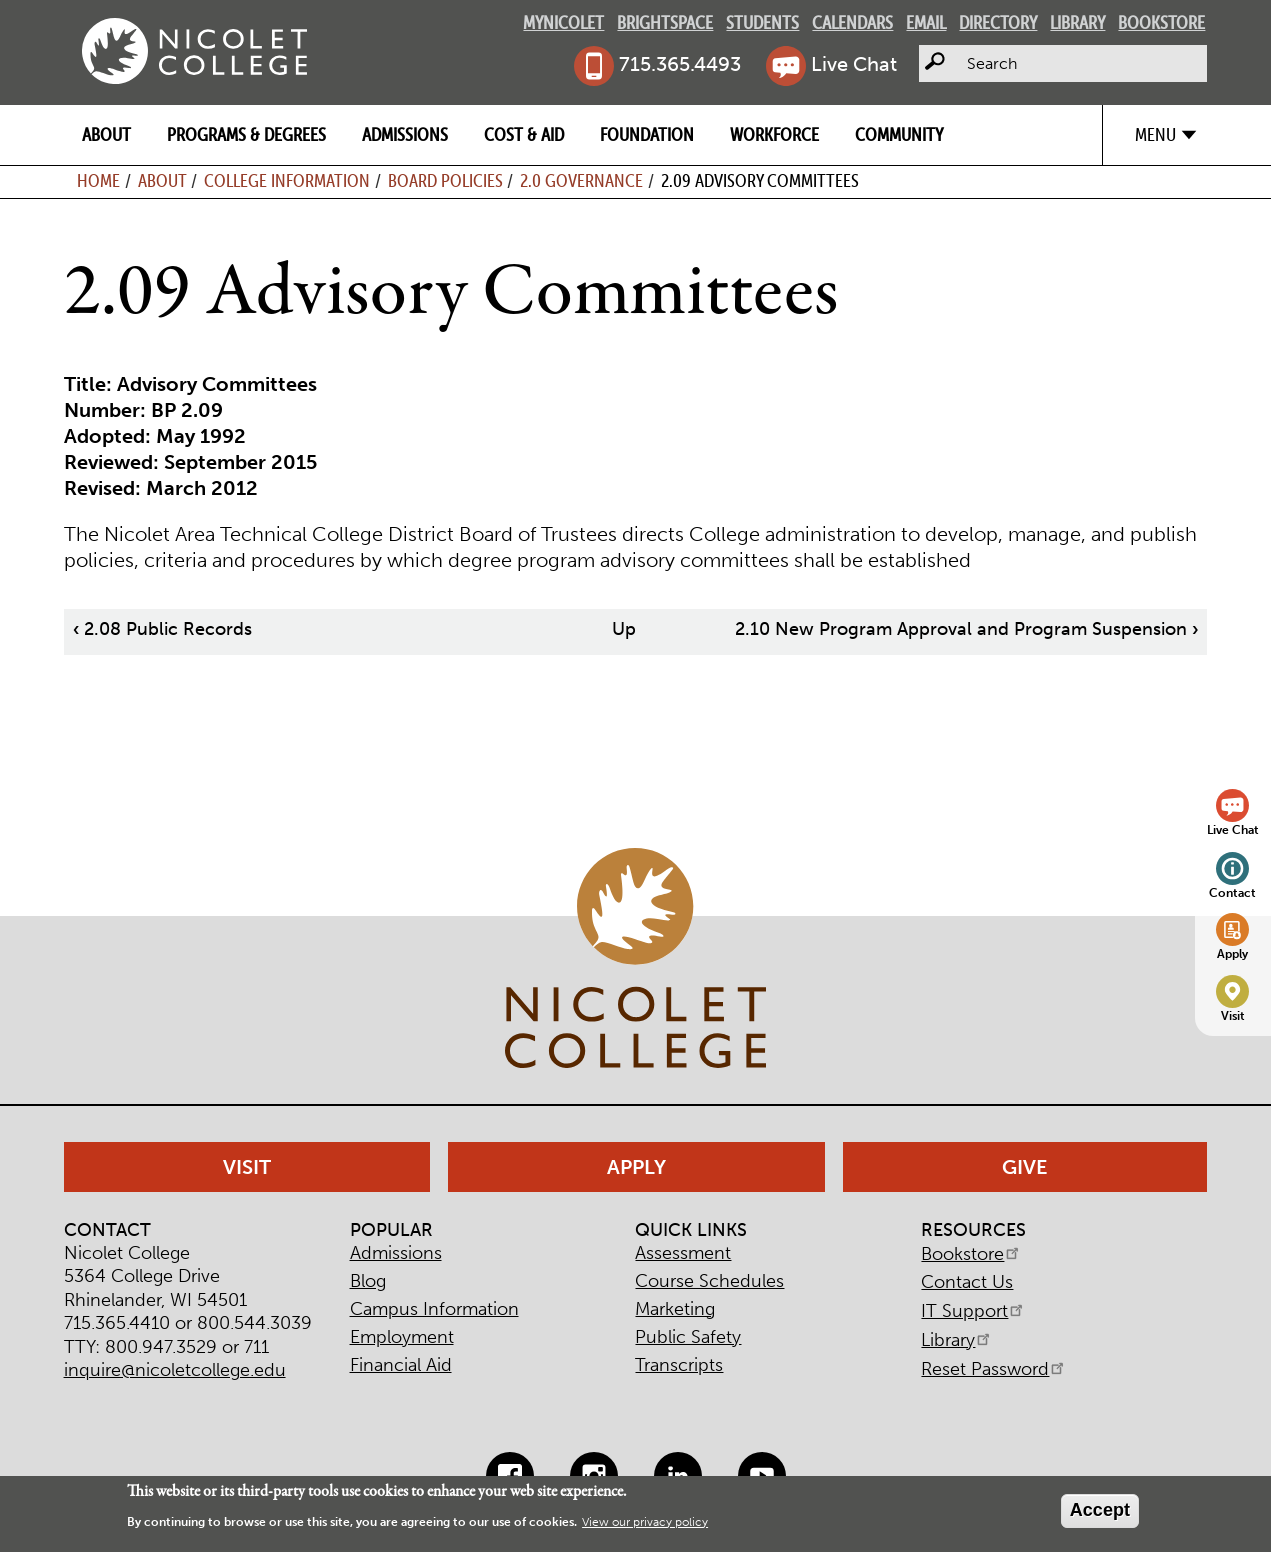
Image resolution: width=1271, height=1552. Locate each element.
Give (1025, 1167)
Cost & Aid (524, 134)
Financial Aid (401, 1365)
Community (899, 134)
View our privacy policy (645, 1522)
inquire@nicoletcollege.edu (175, 1370)
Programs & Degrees (246, 134)
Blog (368, 1281)
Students (762, 22)
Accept (1100, 1510)
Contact (1232, 892)
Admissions (405, 134)
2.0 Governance (581, 180)
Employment (402, 1337)
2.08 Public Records (162, 629)
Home (98, 180)
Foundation (647, 134)
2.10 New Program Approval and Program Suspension (966, 629)
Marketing (675, 1309)
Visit (1233, 1015)
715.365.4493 (680, 64)
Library (1077, 22)
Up (624, 629)
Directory (998, 22)
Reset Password (994, 1369)
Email (926, 22)
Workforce (774, 134)
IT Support (973, 1311)
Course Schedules (709, 1281)
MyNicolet (563, 22)
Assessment (683, 1253)
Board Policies (445, 180)
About (106, 134)
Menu (1155, 134)
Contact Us (967, 1282)
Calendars (852, 22)
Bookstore (1161, 22)
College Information (287, 180)
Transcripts (679, 1365)
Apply (1232, 953)
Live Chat (854, 64)
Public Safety (688, 1337)
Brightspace (665, 22)
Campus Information (434, 1309)
